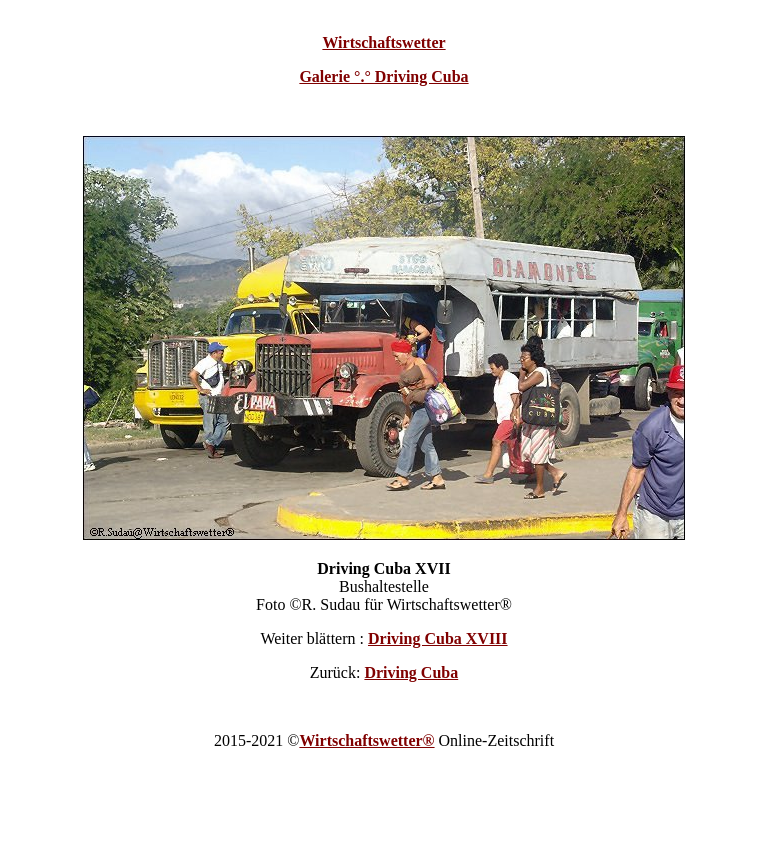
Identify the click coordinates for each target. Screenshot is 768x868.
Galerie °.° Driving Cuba (383, 76)
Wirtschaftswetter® (366, 740)
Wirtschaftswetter (383, 42)
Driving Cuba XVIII (438, 638)
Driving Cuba (411, 672)
